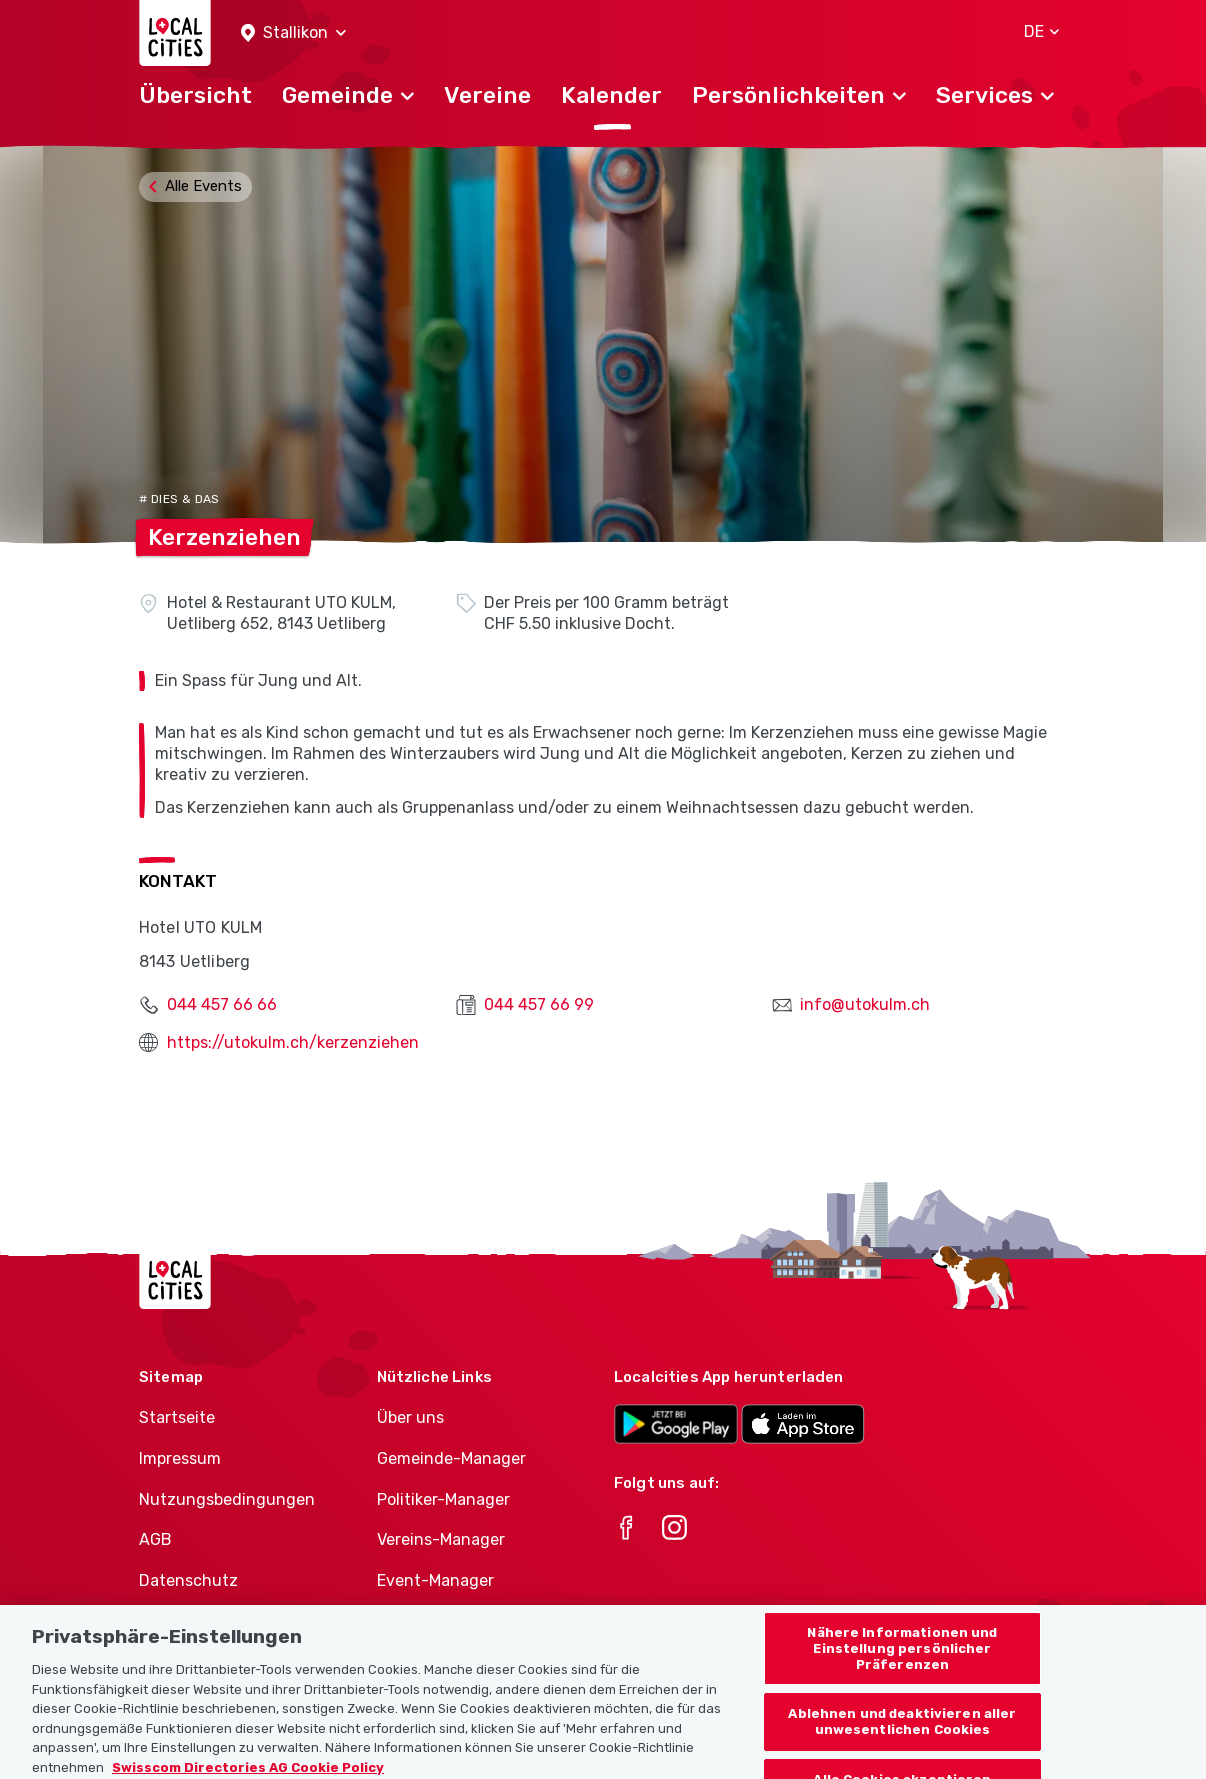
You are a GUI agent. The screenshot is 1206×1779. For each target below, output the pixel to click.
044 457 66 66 (222, 1004)
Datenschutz (188, 1580)
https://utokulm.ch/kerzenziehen (293, 1042)
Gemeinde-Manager (451, 1458)
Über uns (410, 1417)
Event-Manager (435, 1580)
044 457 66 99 (539, 1004)
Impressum (180, 1458)
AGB (155, 1539)
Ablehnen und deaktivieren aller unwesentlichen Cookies (902, 1733)
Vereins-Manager (441, 1539)
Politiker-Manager (443, 1499)
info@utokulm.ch (865, 1004)
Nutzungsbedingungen (227, 1499)
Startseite (177, 1417)
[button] (293, 33)
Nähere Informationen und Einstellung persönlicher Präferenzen (902, 1660)
